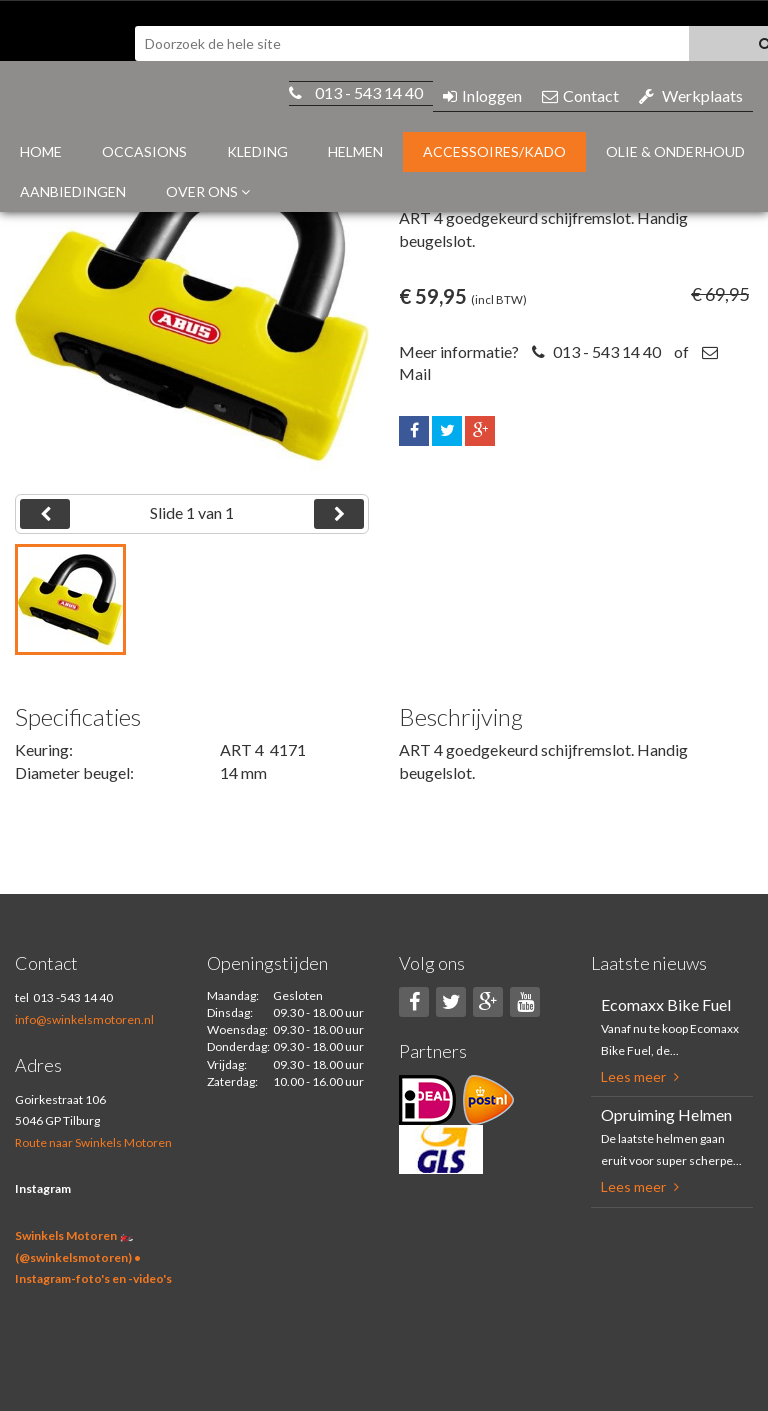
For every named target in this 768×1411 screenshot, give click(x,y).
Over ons (208, 191)
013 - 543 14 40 (369, 92)
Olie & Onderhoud (675, 151)
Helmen (355, 151)
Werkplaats (691, 95)
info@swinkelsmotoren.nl (84, 1019)
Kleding (257, 151)
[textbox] (412, 43)
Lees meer (640, 1076)
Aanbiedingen (73, 191)
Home (41, 151)
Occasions (144, 151)
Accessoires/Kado (494, 151)
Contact (580, 95)
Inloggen (482, 95)
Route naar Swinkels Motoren (93, 1142)
